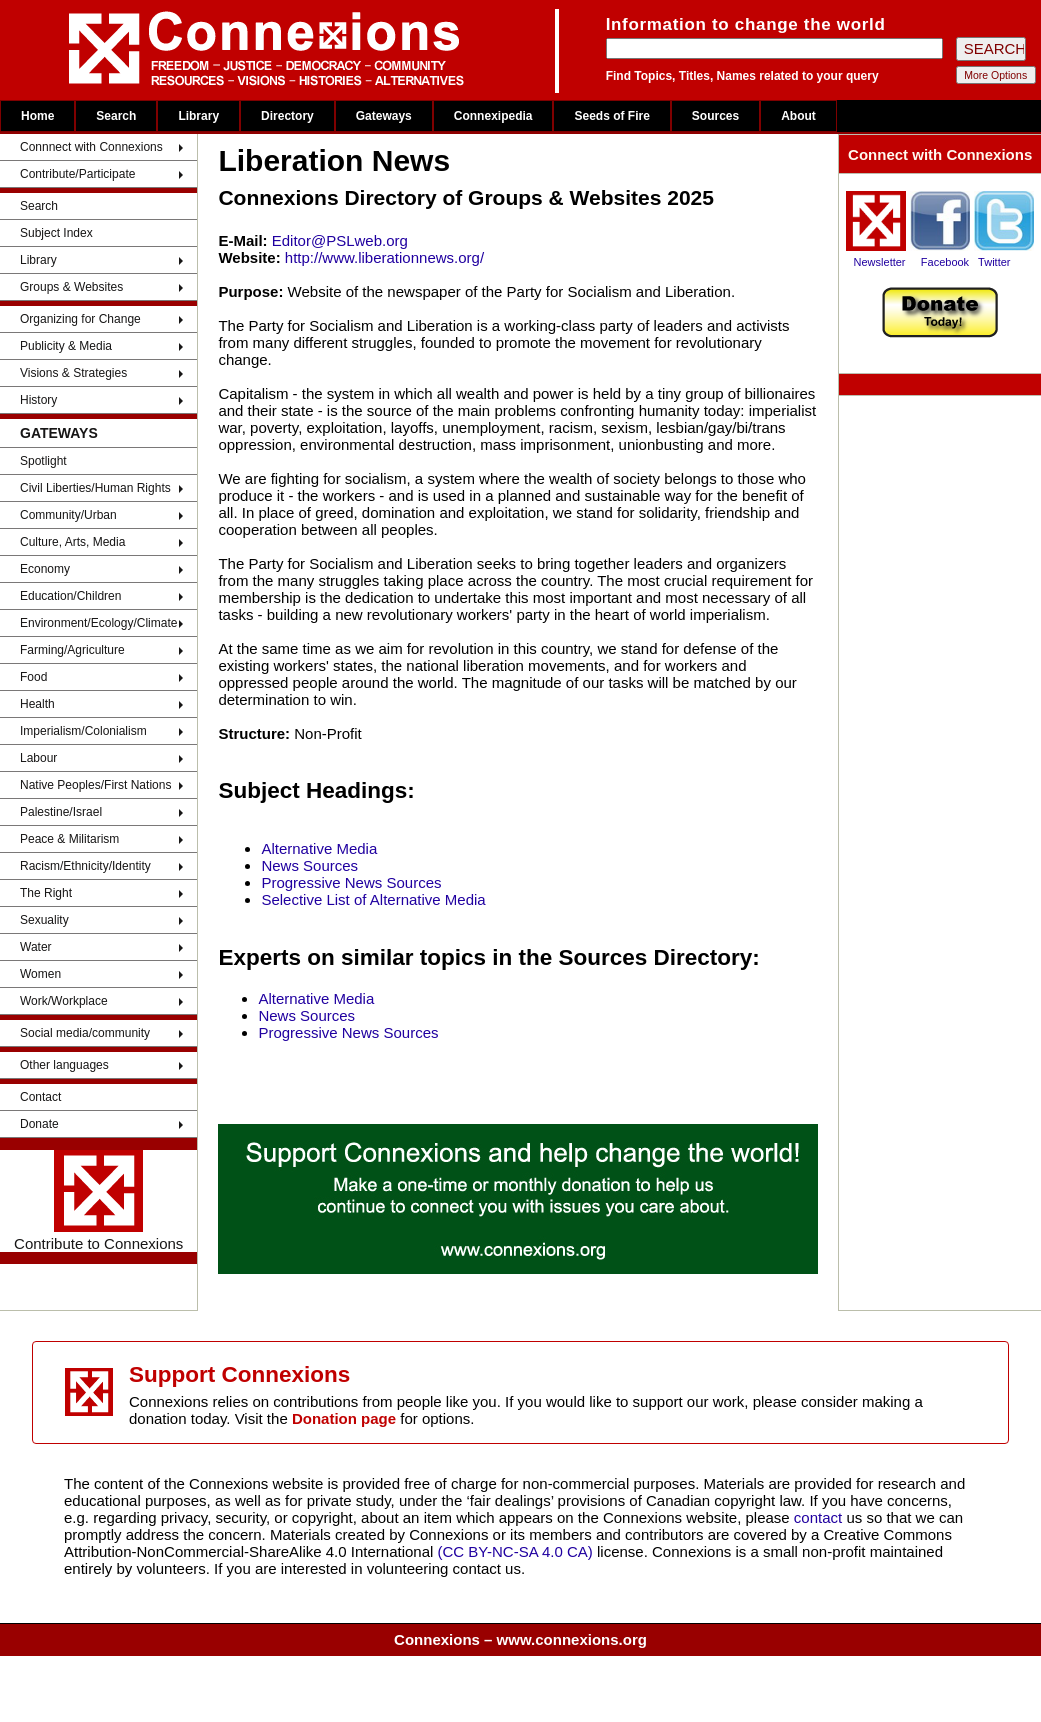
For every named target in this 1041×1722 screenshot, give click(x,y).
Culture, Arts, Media (72, 542)
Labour (38, 758)
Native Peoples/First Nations (95, 785)
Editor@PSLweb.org (340, 240)
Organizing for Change (80, 319)
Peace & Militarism (69, 839)
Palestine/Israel (61, 812)
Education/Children (70, 596)
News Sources (309, 865)
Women (40, 974)
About (798, 116)
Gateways (384, 116)
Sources (715, 116)
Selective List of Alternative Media (373, 899)
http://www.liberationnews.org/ (384, 257)
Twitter (994, 262)
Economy (45, 569)
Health (37, 704)
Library (198, 116)
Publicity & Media (66, 346)
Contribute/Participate (77, 174)
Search (116, 116)
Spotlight (43, 461)
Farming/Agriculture (72, 650)
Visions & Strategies (73, 373)
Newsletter (880, 262)
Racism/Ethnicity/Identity (85, 866)
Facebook (945, 262)
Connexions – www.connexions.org (520, 1639)
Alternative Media (319, 848)
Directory (287, 116)
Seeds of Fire (611, 116)
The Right (46, 893)
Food (33, 677)
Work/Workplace (64, 1001)
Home (37, 116)
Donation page (344, 1418)
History (38, 400)
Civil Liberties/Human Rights (95, 488)
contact (820, 1517)
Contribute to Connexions (98, 1201)
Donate (39, 1124)
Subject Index (56, 233)
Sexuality (44, 920)
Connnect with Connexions (91, 147)
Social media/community (85, 1033)
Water (36, 947)
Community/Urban (68, 515)
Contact (40, 1097)
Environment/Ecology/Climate (98, 623)
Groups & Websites (71, 287)
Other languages (64, 1065)
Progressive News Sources (351, 882)
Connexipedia (493, 116)
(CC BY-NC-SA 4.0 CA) (515, 1551)
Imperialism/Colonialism (83, 731)
